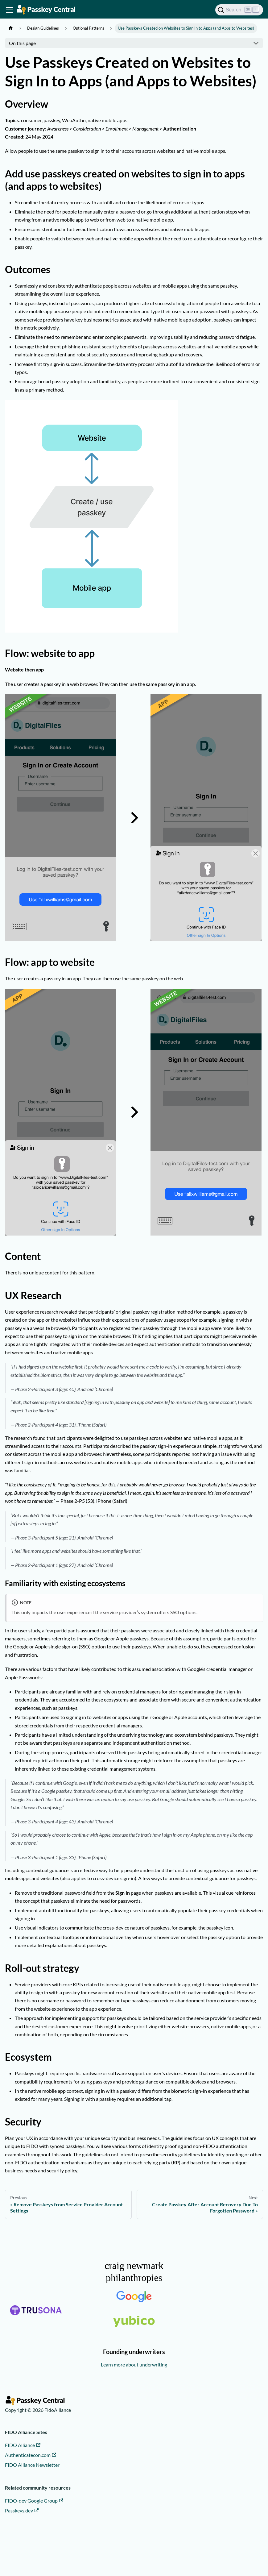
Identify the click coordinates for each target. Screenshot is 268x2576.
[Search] (239, 9)
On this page (22, 43)
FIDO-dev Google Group (34, 2500)
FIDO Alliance (22, 2445)
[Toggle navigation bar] (9, 10)
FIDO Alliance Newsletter (32, 2465)
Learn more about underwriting (134, 2364)
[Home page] (11, 28)
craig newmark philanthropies (134, 2271)
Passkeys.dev (22, 2510)
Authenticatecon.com (30, 2455)
